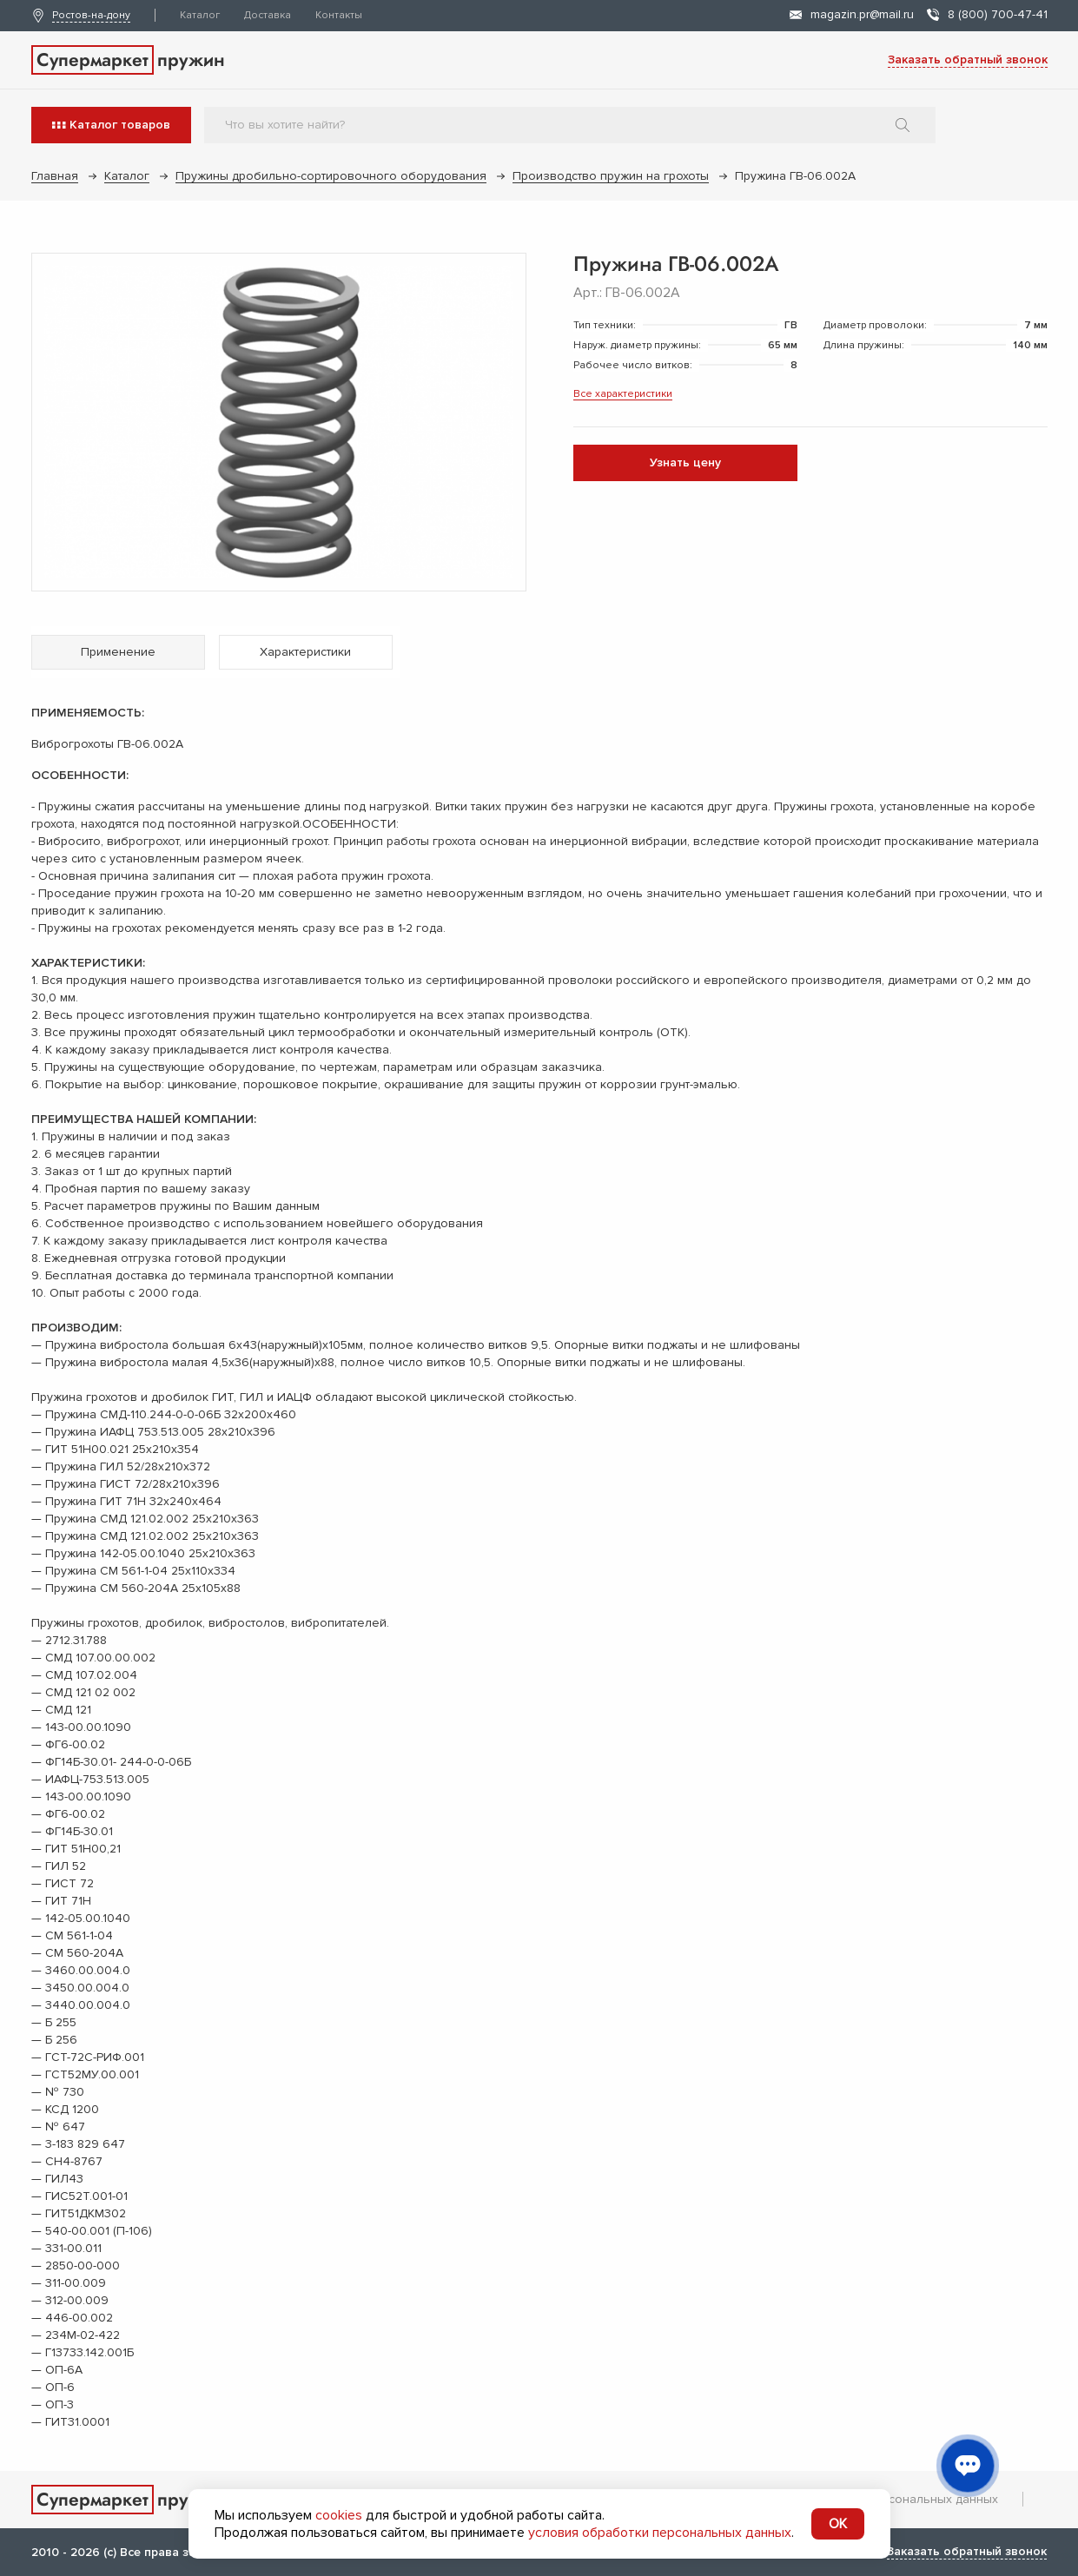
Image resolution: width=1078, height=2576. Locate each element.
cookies (338, 2515)
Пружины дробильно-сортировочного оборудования (330, 175)
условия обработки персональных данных (659, 2532)
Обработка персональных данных (898, 2499)
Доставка (267, 15)
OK (838, 2524)
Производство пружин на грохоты (611, 175)
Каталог (200, 15)
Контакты (338, 15)
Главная (54, 175)
